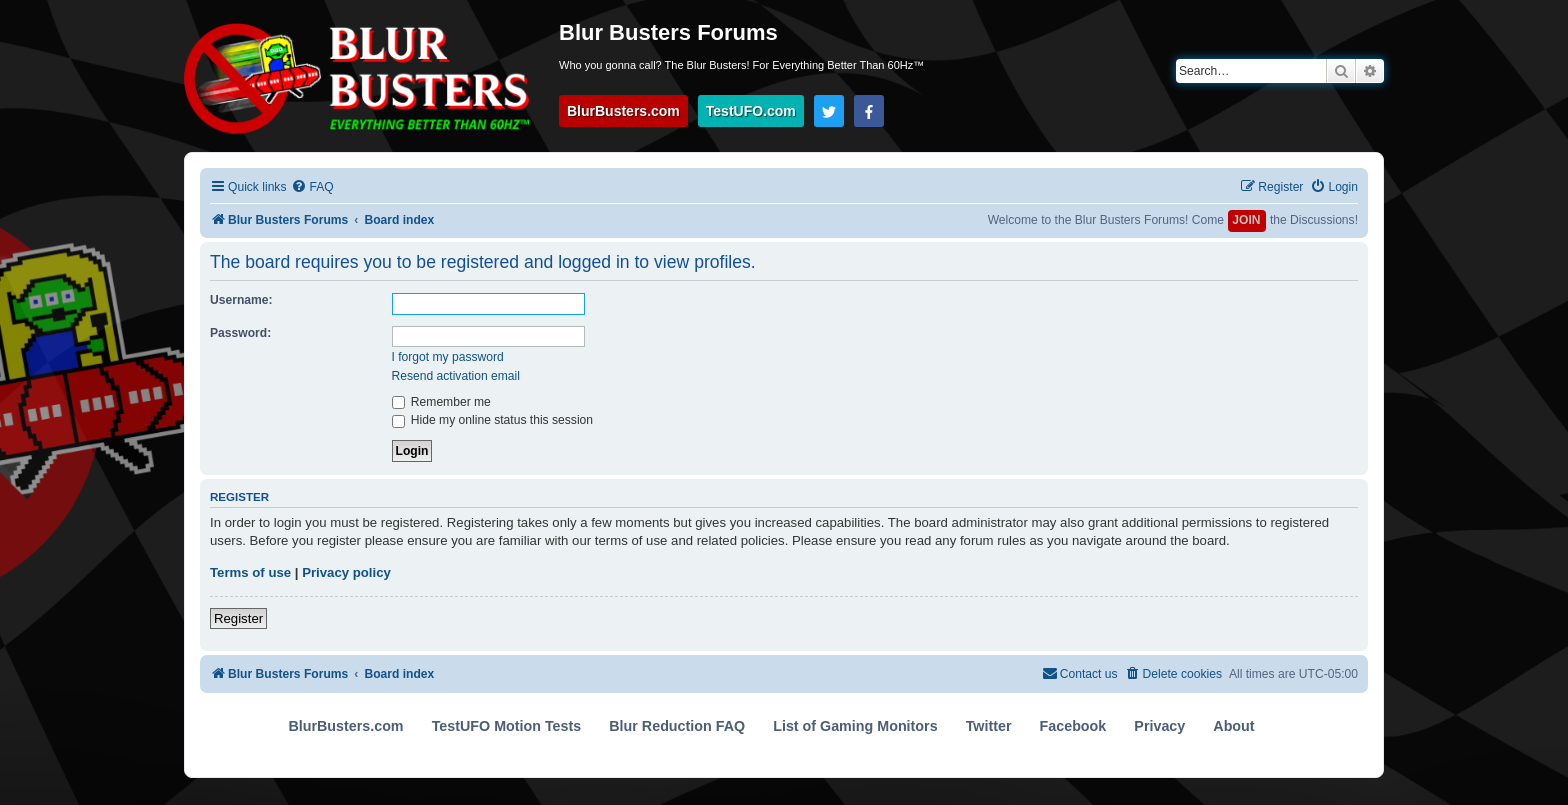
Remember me (441, 402)
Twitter (989, 726)
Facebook (1073, 726)
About (1233, 726)
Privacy (1159, 726)
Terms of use (250, 572)
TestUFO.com (751, 111)
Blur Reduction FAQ (677, 726)
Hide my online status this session (493, 420)
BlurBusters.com (623, 111)
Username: (241, 300)
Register (238, 618)
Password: (240, 333)
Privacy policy (346, 572)
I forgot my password (448, 357)
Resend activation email (456, 376)
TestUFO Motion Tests (507, 726)
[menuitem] (312, 187)
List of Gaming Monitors (855, 726)
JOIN (1246, 220)
